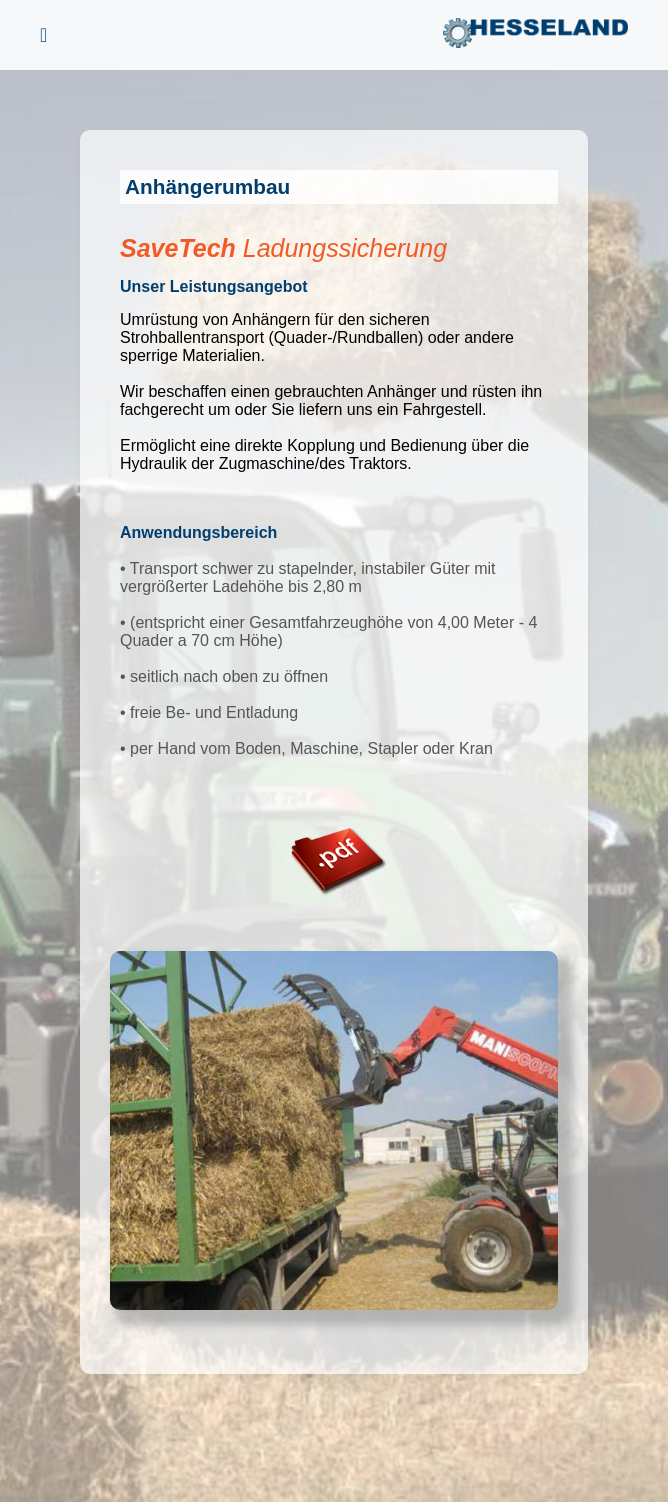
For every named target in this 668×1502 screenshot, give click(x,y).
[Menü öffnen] (43, 35)
